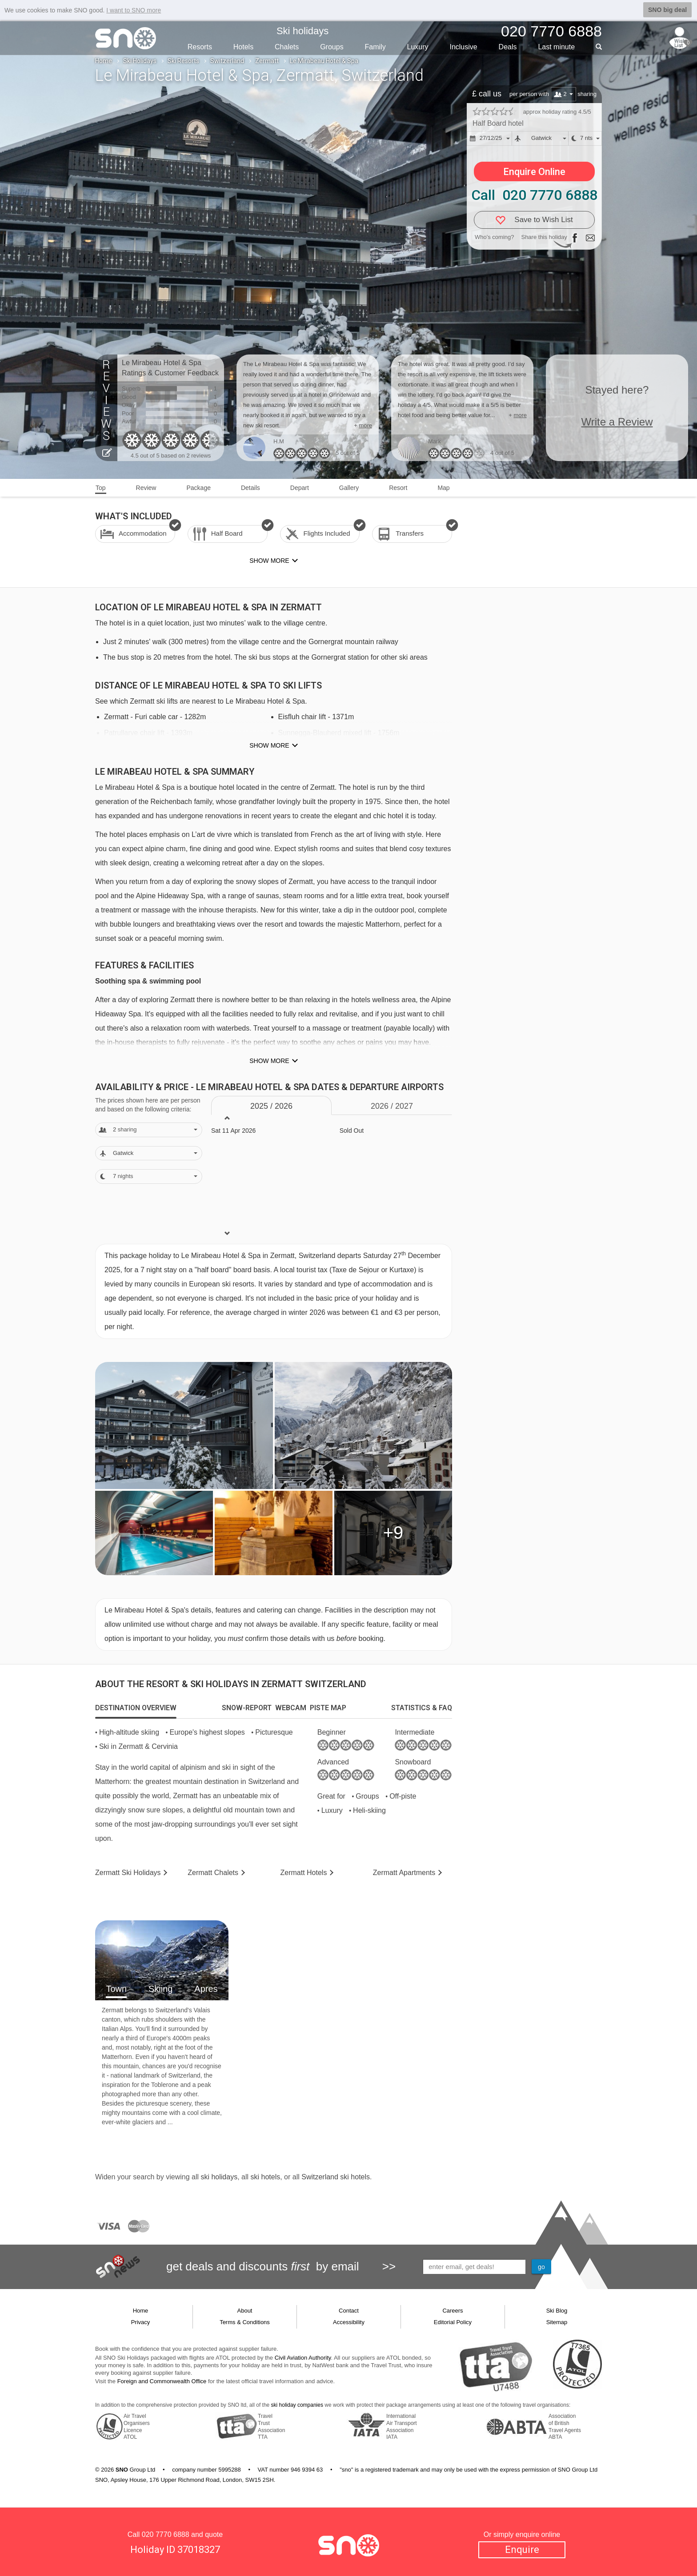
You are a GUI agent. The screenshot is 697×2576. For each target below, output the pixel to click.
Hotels (243, 47)
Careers (452, 2310)
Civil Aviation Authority (303, 2357)
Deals (508, 47)
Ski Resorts (183, 60)
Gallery (349, 487)
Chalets (287, 47)
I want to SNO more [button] (133, 10)
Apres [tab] (205, 1989)
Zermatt (267, 60)
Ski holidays (302, 30)
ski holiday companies (297, 2405)
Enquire (522, 2549)
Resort (398, 487)
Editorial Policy (453, 2322)
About (244, 2310)
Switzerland (227, 60)
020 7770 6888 (165, 2534)
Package (198, 487)
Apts (404, 1872)
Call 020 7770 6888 (534, 195)
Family (375, 47)
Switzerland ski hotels (335, 2177)
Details (250, 487)
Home (103, 60)
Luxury (418, 47)
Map (443, 487)
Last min (556, 47)
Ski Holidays (139, 60)
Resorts (200, 47)
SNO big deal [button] (667, 9)
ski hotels (265, 2177)
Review (146, 487)
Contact (349, 2310)
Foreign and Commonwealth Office (162, 2381)
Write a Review (617, 422)
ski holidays (218, 2177)
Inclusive (463, 47)
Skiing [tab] (160, 1989)
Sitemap (557, 2322)
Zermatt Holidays (128, 1872)
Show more (269, 745)
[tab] (135, 1708)
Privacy (140, 2322)
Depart (299, 487)
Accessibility (349, 2322)
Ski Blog (557, 2310)
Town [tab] (116, 1989)
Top (101, 487)
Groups (331, 47)
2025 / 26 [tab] (271, 1106)
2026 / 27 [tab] (392, 1106)
